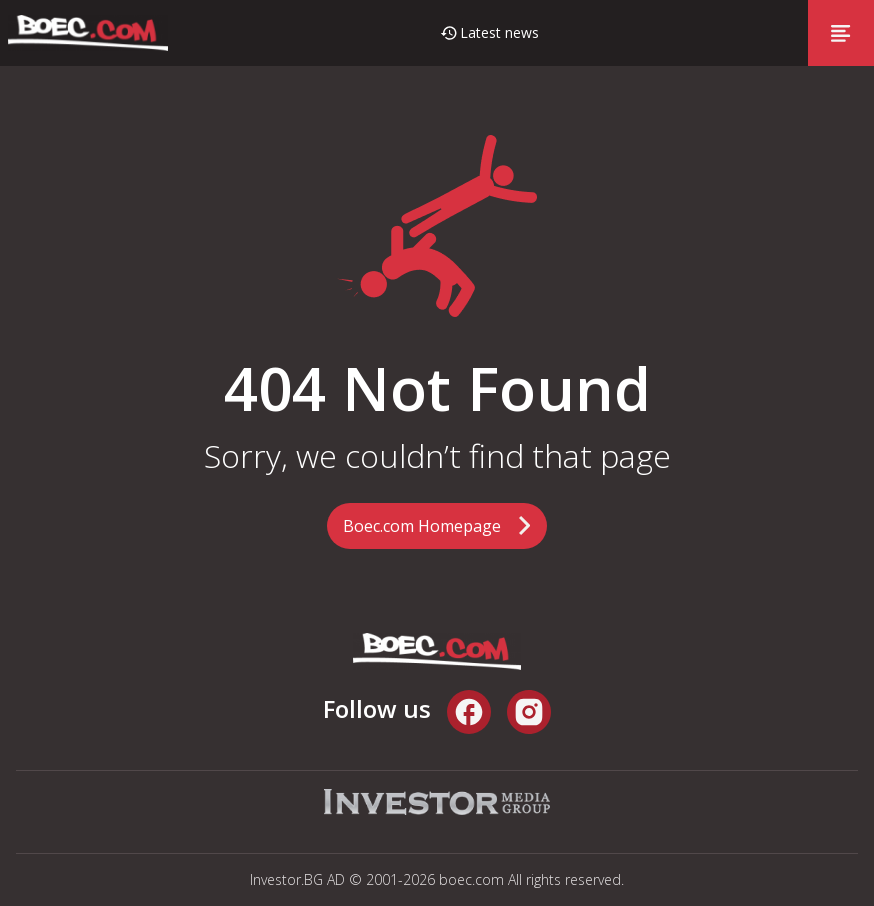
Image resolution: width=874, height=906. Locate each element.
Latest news (499, 32)
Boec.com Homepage (422, 526)
